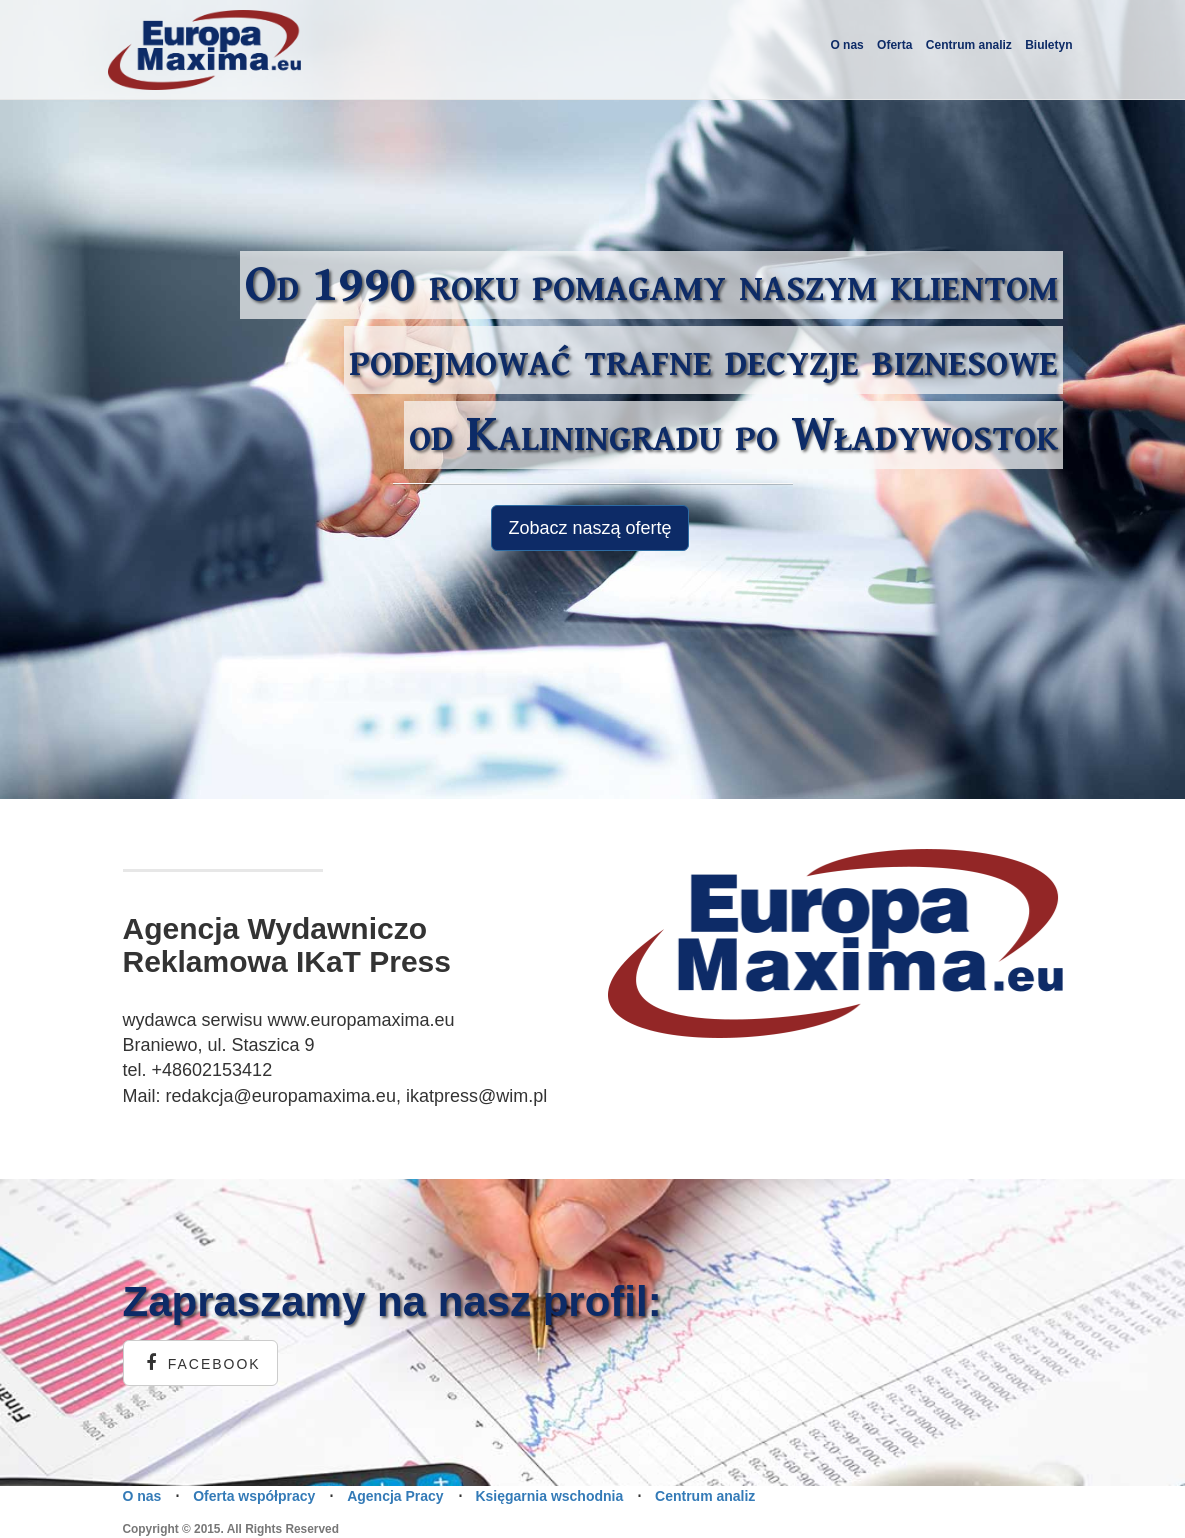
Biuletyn (1048, 45)
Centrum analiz (969, 45)
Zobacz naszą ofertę (589, 528)
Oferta (894, 45)
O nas (846, 45)
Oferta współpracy (254, 1496)
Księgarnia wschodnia (549, 1496)
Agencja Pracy (395, 1496)
